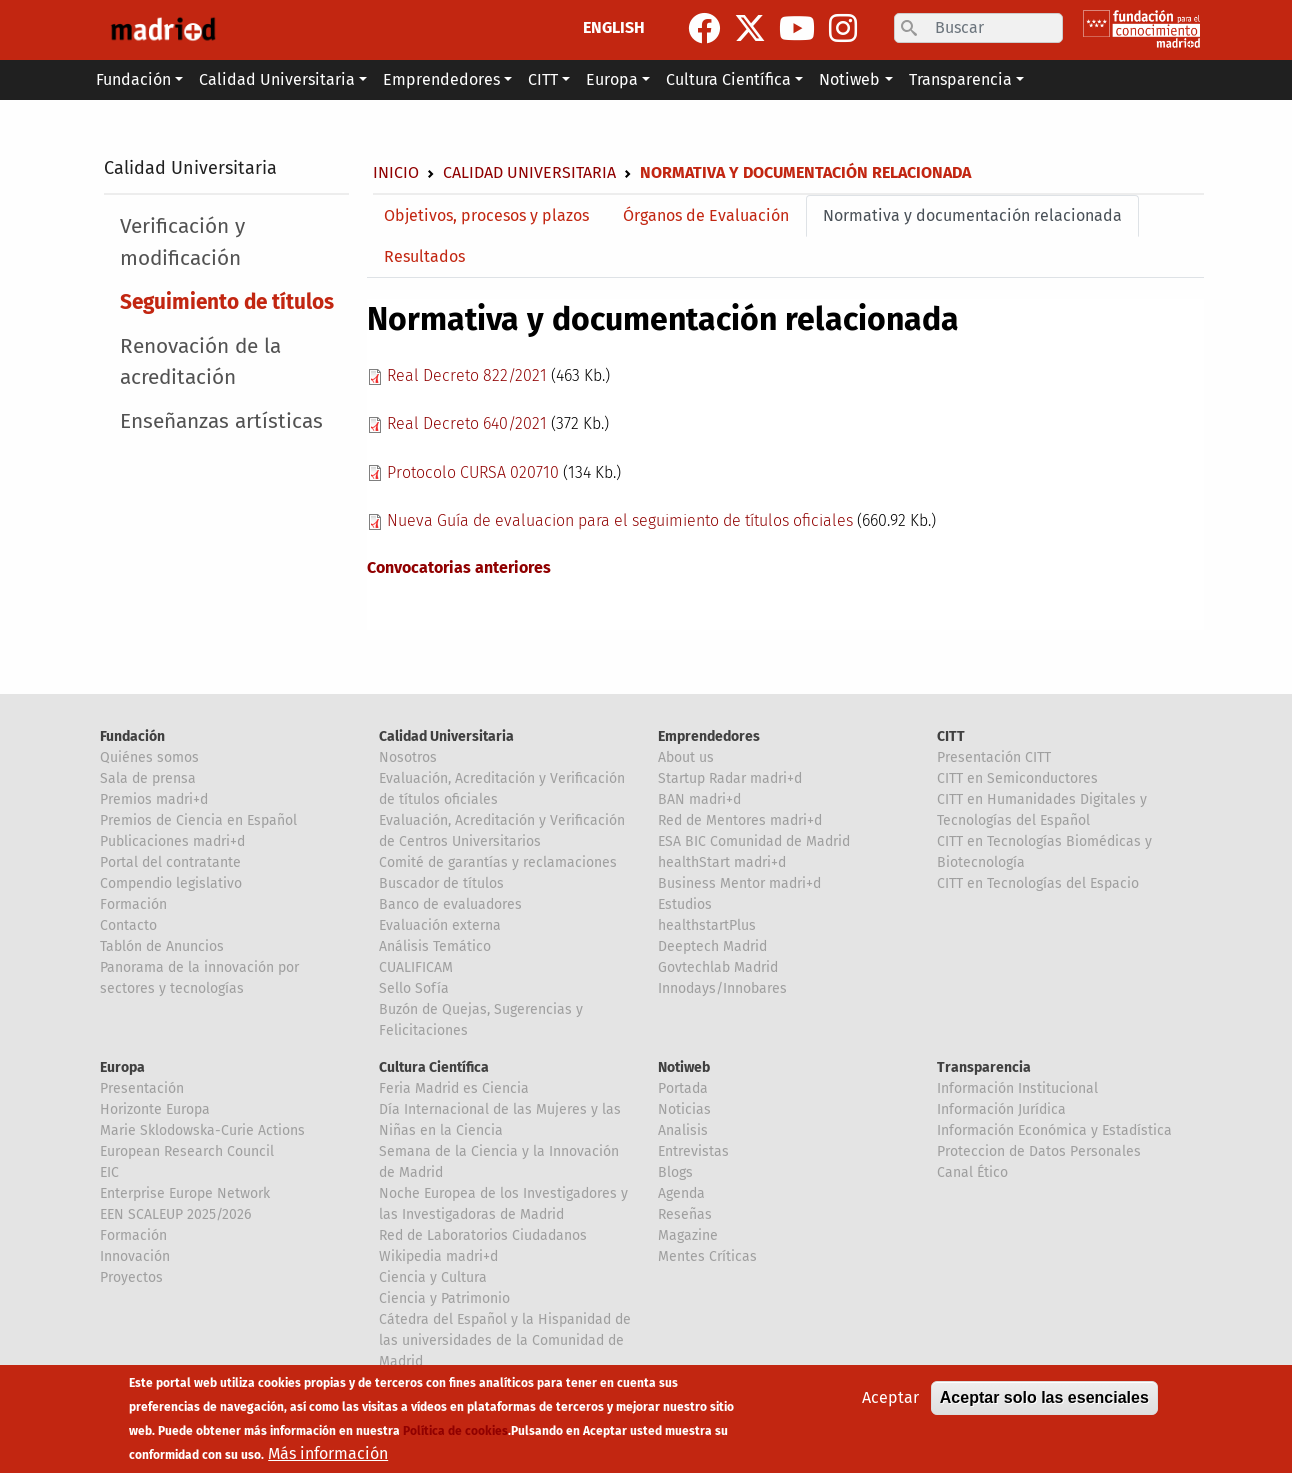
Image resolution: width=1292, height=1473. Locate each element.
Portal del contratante (170, 862)
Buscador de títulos (441, 883)
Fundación (132, 736)
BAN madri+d (699, 799)
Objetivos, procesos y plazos (486, 215)
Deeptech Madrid (712, 946)
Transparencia (984, 1067)
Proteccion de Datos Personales (1039, 1151)
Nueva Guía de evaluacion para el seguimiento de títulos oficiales (620, 520)
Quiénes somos (149, 757)
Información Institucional (1017, 1088)
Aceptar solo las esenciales (1044, 1397)
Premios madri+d (154, 799)
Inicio (396, 172)
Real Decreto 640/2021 (467, 423)
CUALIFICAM (416, 967)
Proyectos (131, 1277)
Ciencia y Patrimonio (444, 1298)
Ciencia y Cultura (433, 1277)
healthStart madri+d (722, 862)
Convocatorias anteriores (459, 567)
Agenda (681, 1193)
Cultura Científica (434, 1067)
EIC (109, 1172)
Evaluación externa (440, 925)
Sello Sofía (414, 988)
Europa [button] (612, 79)
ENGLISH (614, 27)
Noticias (684, 1109)
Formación (133, 904)
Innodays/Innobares (722, 988)
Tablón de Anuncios (162, 946)
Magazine (688, 1235)
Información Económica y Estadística (1054, 1130)
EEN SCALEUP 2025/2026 (175, 1214)
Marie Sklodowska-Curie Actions (202, 1130)
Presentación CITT (994, 757)
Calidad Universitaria (190, 168)
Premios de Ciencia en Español (198, 820)
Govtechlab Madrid (718, 967)
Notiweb (684, 1067)
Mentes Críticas (707, 1256)
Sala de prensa (148, 778)
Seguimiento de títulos (227, 302)
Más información (328, 1453)
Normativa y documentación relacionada (972, 215)
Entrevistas (693, 1151)
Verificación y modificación (182, 242)
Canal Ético (972, 1172)
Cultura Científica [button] (728, 79)
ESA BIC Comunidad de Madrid (754, 841)
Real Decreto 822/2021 (467, 375)
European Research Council (187, 1151)
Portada (683, 1088)
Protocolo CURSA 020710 (473, 472)
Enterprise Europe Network (185, 1193)
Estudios (685, 904)
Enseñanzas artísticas (221, 421)
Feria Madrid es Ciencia (454, 1088)
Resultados (424, 256)
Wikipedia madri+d (438, 1256)
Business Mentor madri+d (739, 883)
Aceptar (890, 1397)
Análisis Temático (435, 946)
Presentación (142, 1088)
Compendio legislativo (171, 883)
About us (686, 757)
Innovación (135, 1256)
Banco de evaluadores (450, 904)
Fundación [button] (133, 79)
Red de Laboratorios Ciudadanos (483, 1235)
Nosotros (408, 757)
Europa (122, 1067)
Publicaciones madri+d (172, 841)
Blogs (675, 1172)
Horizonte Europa (155, 1109)
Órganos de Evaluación (706, 215)
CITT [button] (543, 79)
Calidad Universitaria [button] (277, 79)
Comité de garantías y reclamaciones (498, 862)
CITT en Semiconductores (1017, 778)
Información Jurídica (1001, 1109)
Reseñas (685, 1214)
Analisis (683, 1130)
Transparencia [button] (960, 79)
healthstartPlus (707, 925)
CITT (951, 736)
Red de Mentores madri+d (740, 820)
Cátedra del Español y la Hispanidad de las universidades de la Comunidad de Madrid (505, 1340)
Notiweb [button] (849, 79)
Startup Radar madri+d (730, 778)
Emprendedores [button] (441, 79)
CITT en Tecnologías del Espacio (1038, 883)
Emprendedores (709, 736)
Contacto (128, 925)
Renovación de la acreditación (200, 362)
